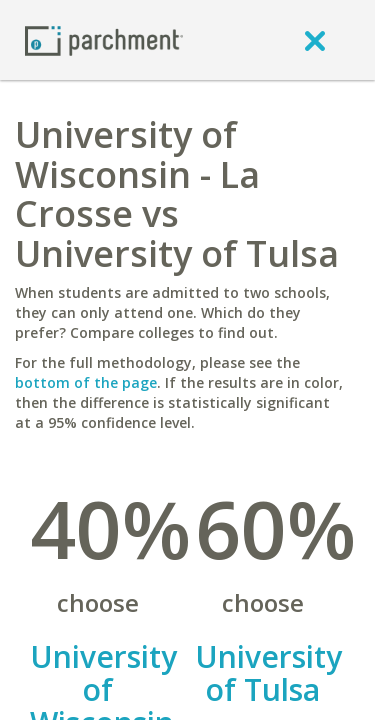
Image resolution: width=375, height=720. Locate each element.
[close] (315, 40)
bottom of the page (86, 382)
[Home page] (104, 39)
